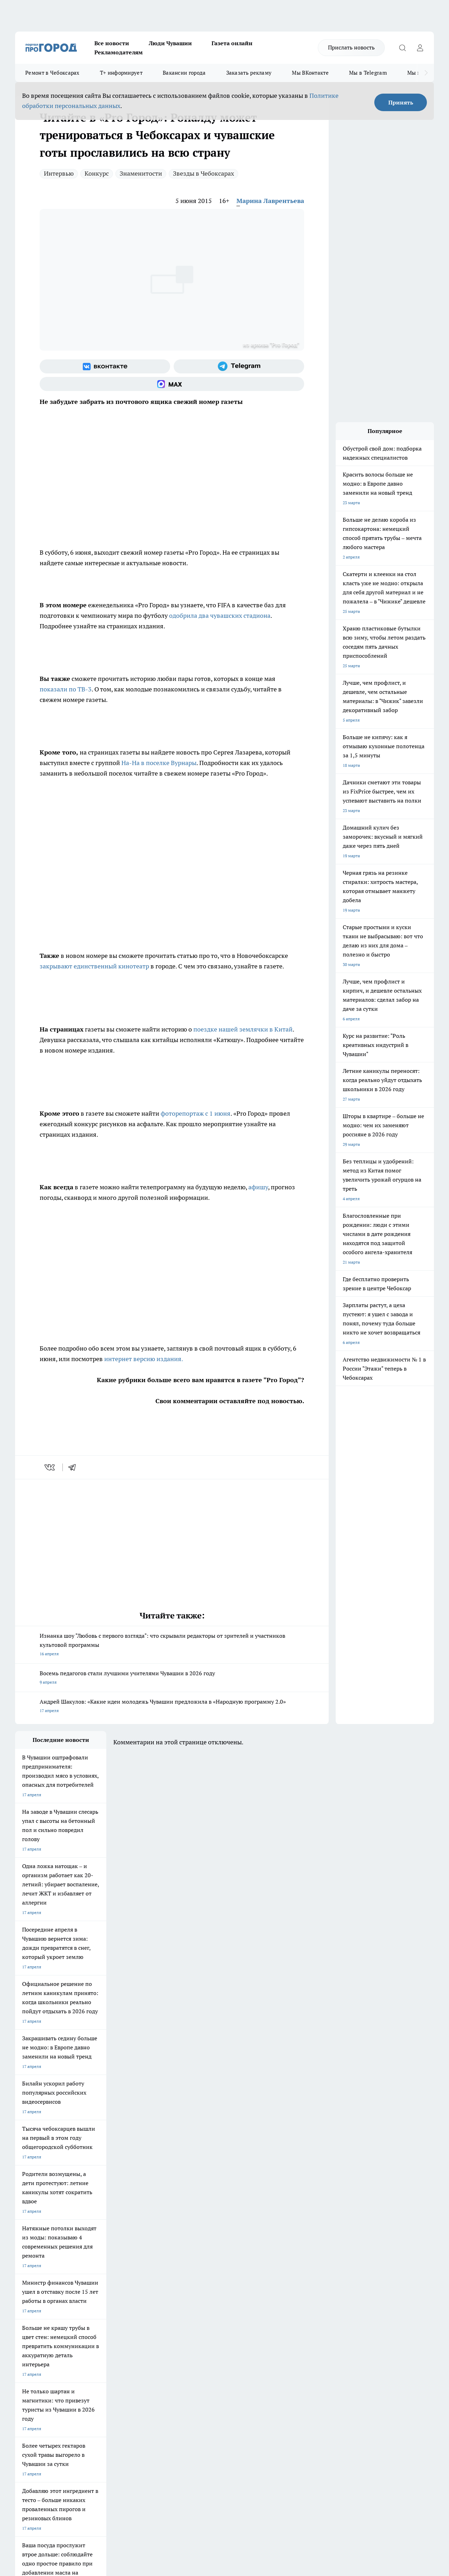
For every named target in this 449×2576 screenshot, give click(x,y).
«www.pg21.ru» (63, 2376)
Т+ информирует (121, 72)
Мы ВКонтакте (310, 72)
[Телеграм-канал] (239, 366)
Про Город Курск (91, 2302)
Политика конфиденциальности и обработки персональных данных (81, 2474)
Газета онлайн (232, 43)
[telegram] (74, 1467)
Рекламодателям (118, 52)
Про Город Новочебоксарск (42, 2294)
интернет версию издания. (143, 1359)
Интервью (59, 173)
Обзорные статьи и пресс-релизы (225, 2353)
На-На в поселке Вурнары (158, 763)
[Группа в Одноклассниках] (339, 2305)
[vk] (50, 1467)
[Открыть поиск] (402, 48)
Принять (400, 102)
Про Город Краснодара (158, 2318)
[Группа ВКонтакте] (105, 366)
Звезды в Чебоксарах (203, 173)
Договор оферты (119, 2353)
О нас (108, 2344)
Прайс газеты (28, 2362)
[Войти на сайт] (420, 48)
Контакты (201, 2344)
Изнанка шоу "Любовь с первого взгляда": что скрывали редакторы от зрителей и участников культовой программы (172, 1645)
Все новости (111, 43)
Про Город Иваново (275, 2294)
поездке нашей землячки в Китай (243, 1029)
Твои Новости (89, 2294)
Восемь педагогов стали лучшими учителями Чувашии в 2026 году (172, 1678)
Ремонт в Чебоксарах (52, 72)
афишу (258, 1187)
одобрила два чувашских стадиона (219, 615)
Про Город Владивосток (98, 2318)
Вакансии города (184, 72)
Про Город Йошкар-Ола (158, 2294)
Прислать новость (351, 47)
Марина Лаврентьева (270, 201)
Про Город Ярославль (36, 2302)
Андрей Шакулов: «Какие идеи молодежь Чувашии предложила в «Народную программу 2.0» (172, 1706)
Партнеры (202, 2362)
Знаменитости (141, 173)
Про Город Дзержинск (37, 2318)
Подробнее (232, 2464)
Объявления (27, 2353)
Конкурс (97, 173)
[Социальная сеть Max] (172, 384)
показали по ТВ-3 (66, 689)
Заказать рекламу (249, 72)
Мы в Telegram (368, 72)
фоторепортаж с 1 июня (195, 1113)
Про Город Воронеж (215, 2294)
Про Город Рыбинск (154, 2302)
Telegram (23, 2344)
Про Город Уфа (210, 2302)
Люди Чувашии (170, 43)
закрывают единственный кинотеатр (94, 966)
